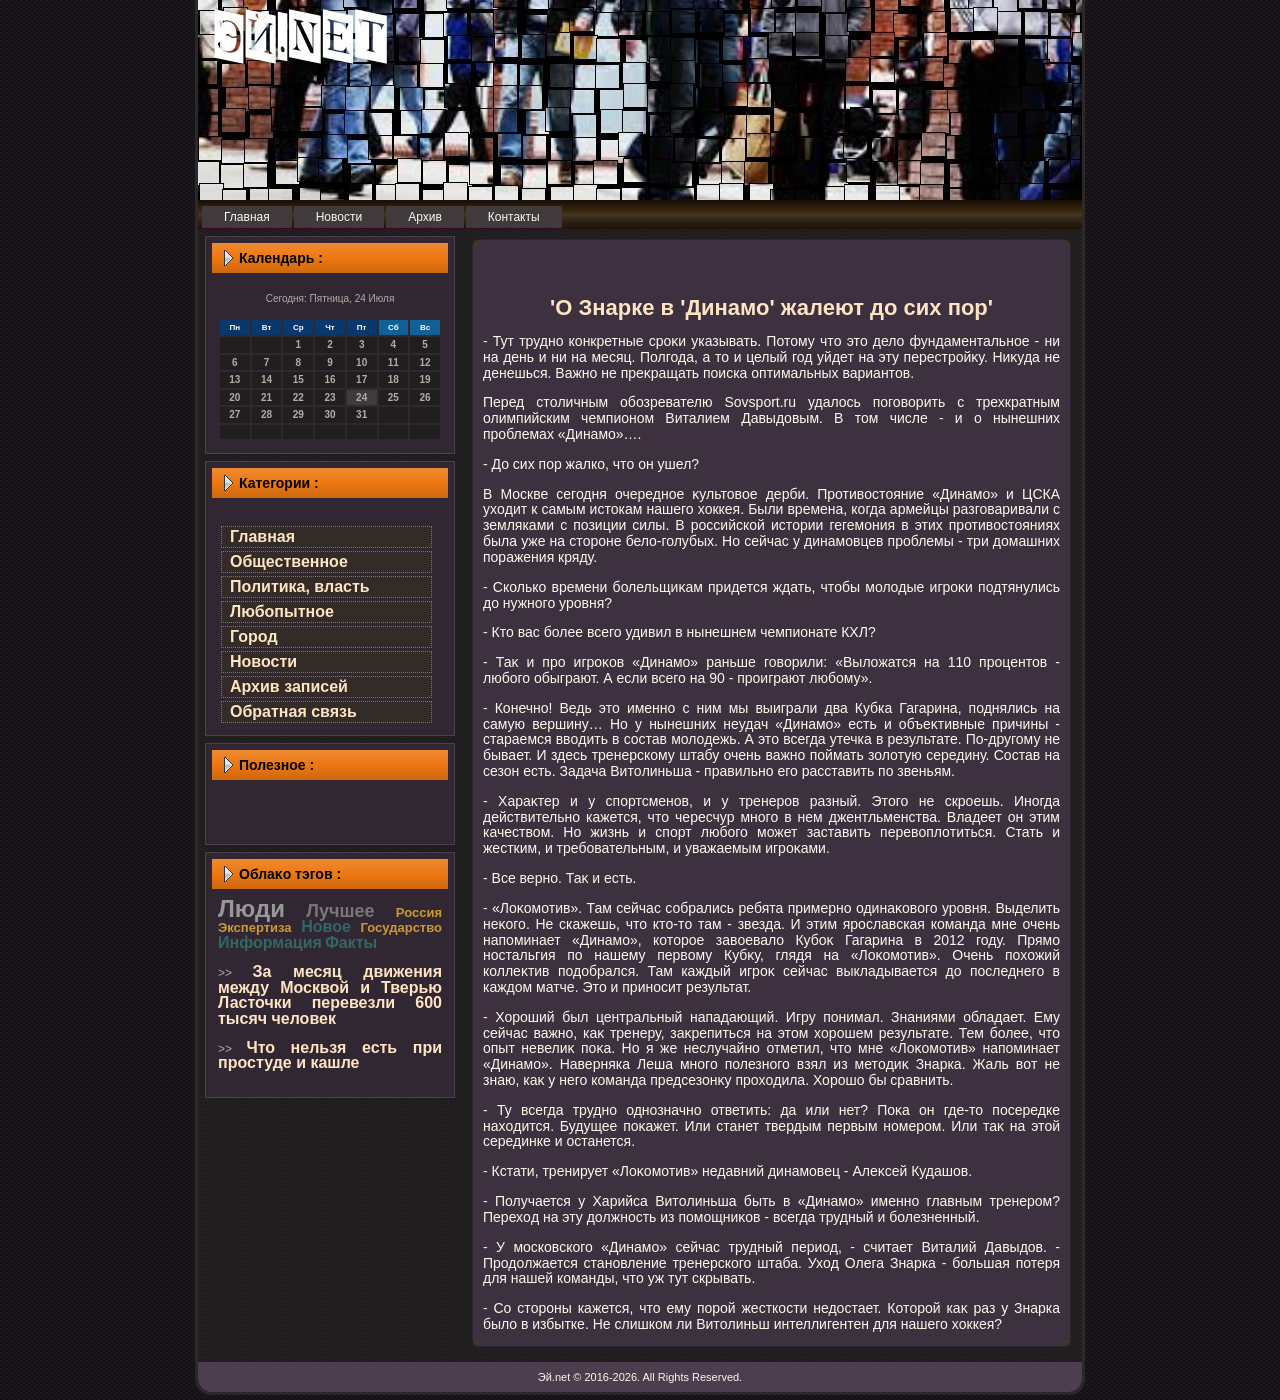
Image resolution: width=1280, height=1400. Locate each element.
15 (298, 379)
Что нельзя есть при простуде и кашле (330, 1055)
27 (234, 414)
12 (425, 362)
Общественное (289, 561)
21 (266, 397)
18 (393, 379)
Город (254, 636)
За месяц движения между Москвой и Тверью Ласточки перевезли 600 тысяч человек (330, 995)
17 (361, 379)
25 (393, 397)
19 (425, 379)
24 (361, 397)
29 (298, 414)
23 (329, 397)
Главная (262, 536)
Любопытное (282, 611)
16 (329, 379)
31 (361, 414)
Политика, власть (300, 586)
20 (234, 397)
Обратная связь (293, 711)
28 (266, 414)
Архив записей (289, 686)
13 (234, 379)
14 (266, 379)
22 (298, 397)
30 (329, 414)
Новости (263, 661)
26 (425, 397)
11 (393, 362)
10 (361, 362)
